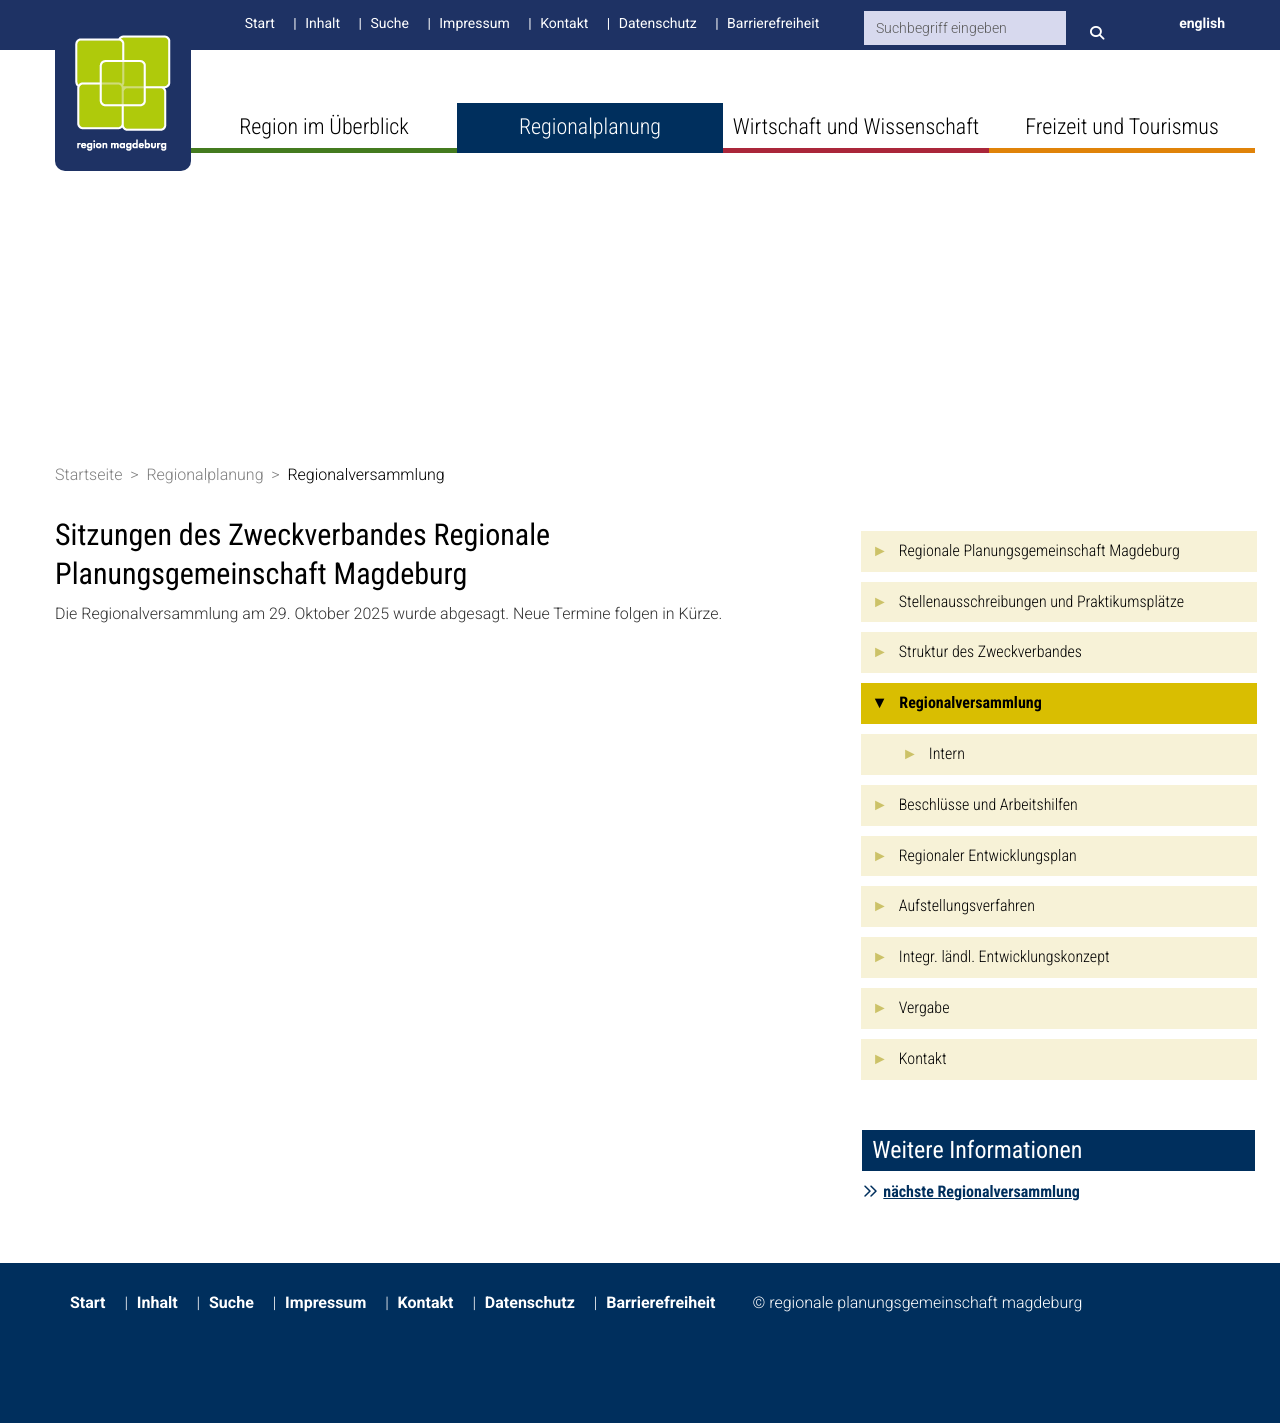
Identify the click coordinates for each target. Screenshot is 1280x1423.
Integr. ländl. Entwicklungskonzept (1004, 956)
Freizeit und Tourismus (1122, 127)
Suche (389, 24)
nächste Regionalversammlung (971, 1191)
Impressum (474, 24)
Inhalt (322, 24)
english (1202, 24)
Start (260, 24)
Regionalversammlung (365, 474)
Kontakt (564, 24)
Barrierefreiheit (773, 24)
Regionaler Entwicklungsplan (988, 855)
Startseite (89, 474)
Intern (947, 753)
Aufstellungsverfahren (967, 905)
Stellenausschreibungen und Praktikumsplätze (1041, 601)
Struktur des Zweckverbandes (990, 651)
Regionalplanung (590, 127)
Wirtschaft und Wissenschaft (856, 127)
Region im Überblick (324, 127)
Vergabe (924, 1007)
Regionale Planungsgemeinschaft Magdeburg (1039, 550)
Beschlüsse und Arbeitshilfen (988, 804)
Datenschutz (658, 24)
